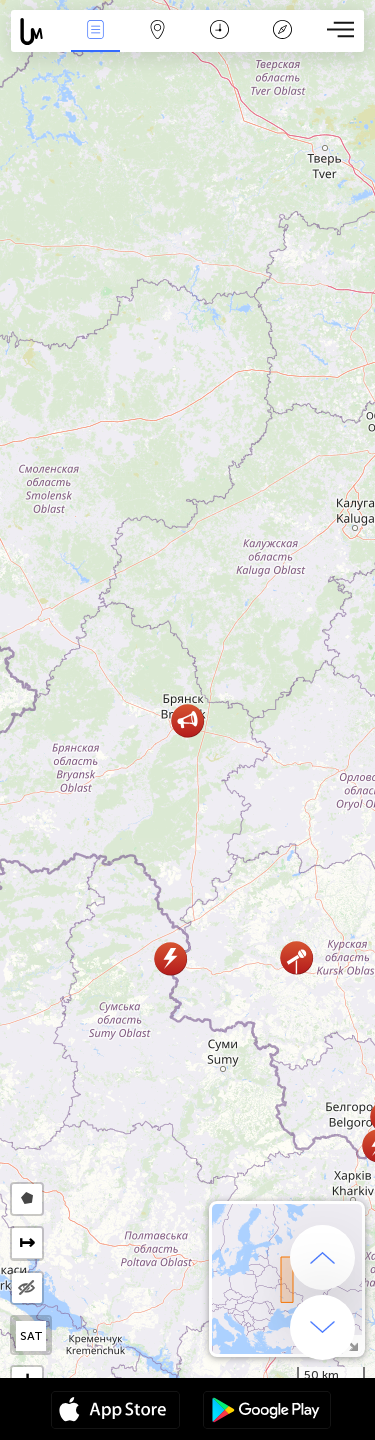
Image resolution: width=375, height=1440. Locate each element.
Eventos (95, 31)
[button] (170, 958)
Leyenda (282, 31)
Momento (219, 31)
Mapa (158, 31)
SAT (31, 1336)
